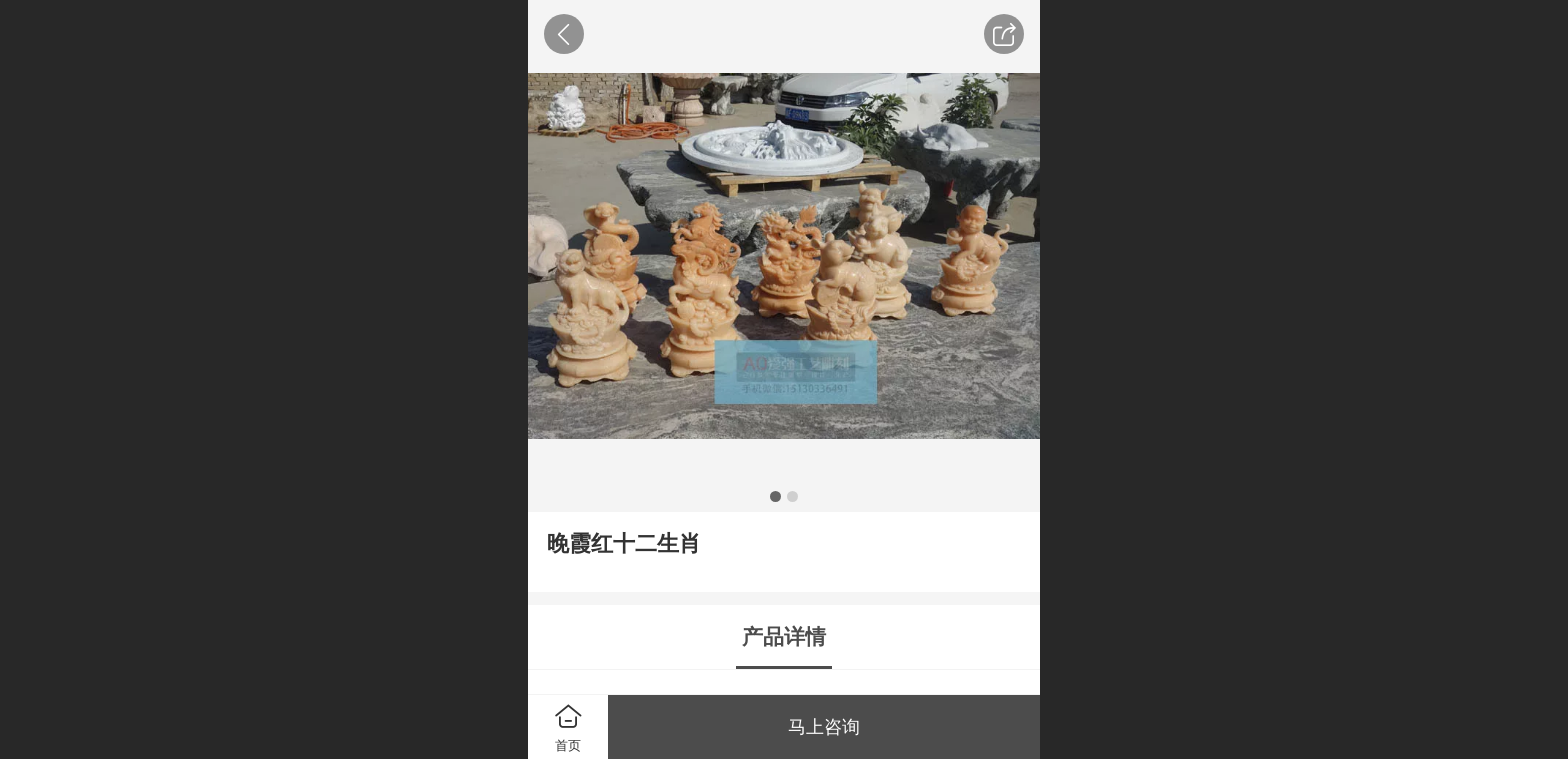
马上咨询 (824, 727)
